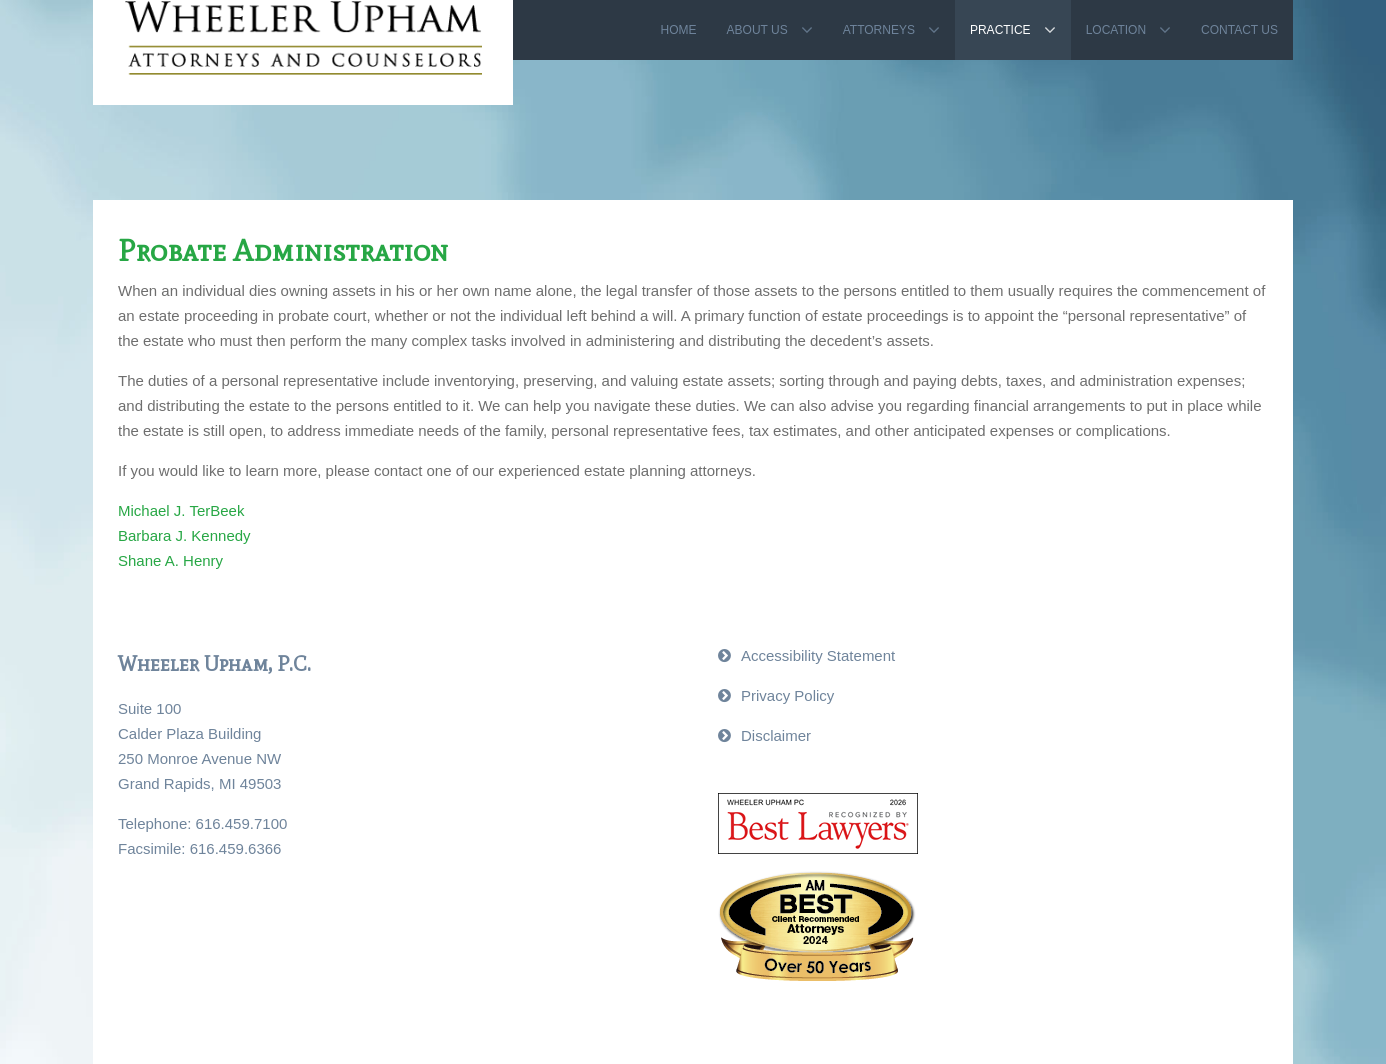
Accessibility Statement (818, 655)
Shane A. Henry (170, 560)
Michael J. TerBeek (181, 510)
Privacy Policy (787, 695)
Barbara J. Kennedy (184, 535)
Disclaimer (776, 735)
